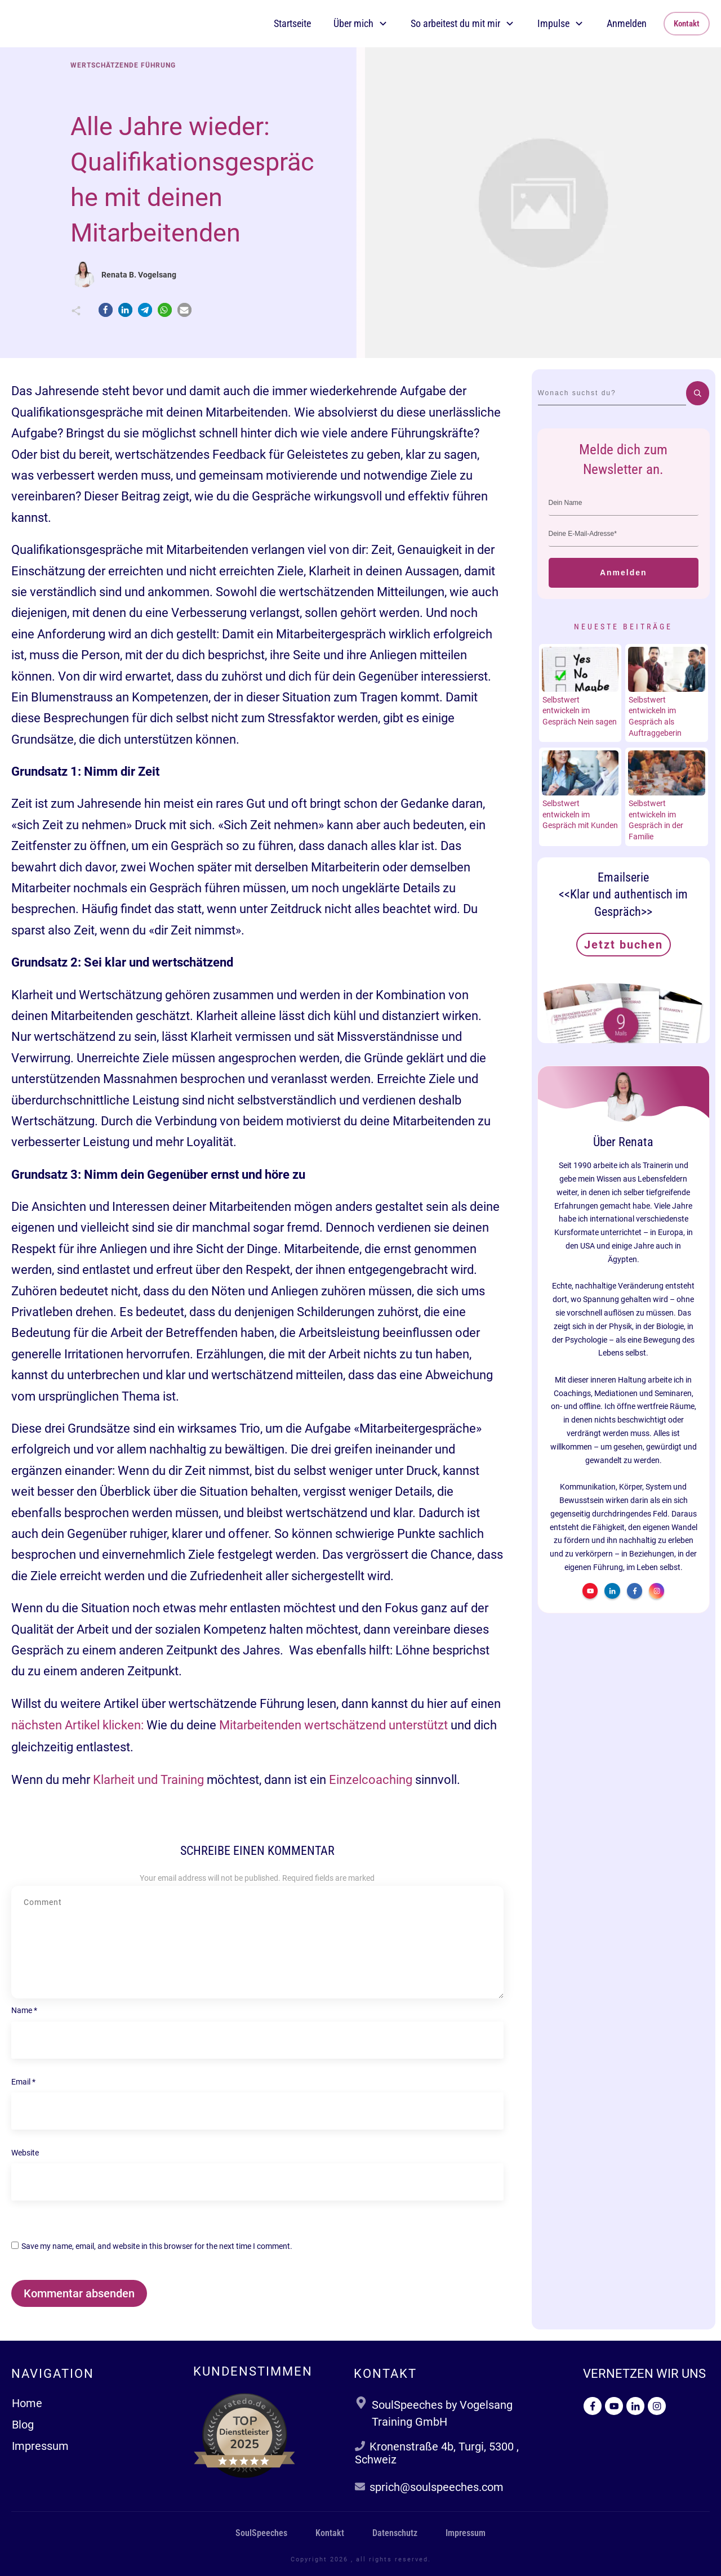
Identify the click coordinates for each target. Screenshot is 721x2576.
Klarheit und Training (148, 1780)
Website (25, 2152)
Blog (23, 2424)
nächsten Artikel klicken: (77, 1725)
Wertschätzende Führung (123, 65)
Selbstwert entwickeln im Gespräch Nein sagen (579, 710)
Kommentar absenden (79, 2293)
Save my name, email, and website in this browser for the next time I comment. (156, 2246)
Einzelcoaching (370, 1780)
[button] (106, 310)
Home (27, 2403)
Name (24, 2010)
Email (23, 2081)
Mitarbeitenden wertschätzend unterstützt (333, 1725)
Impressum (40, 2446)
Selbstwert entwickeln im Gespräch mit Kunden (580, 814)
